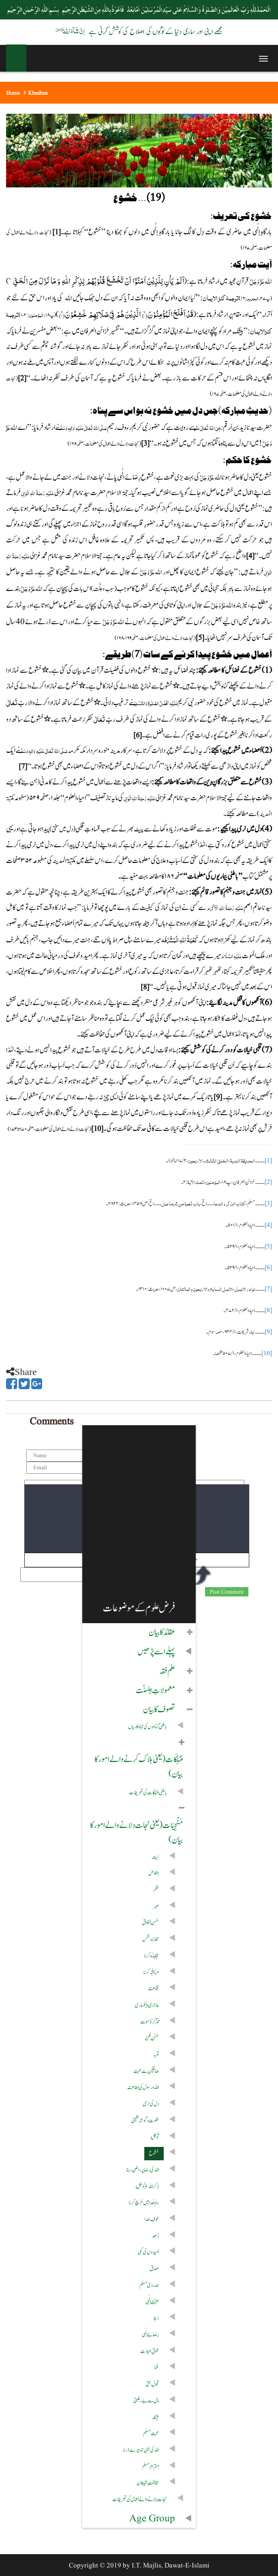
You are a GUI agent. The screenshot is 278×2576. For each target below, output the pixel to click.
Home (13, 93)
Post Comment (227, 1592)
